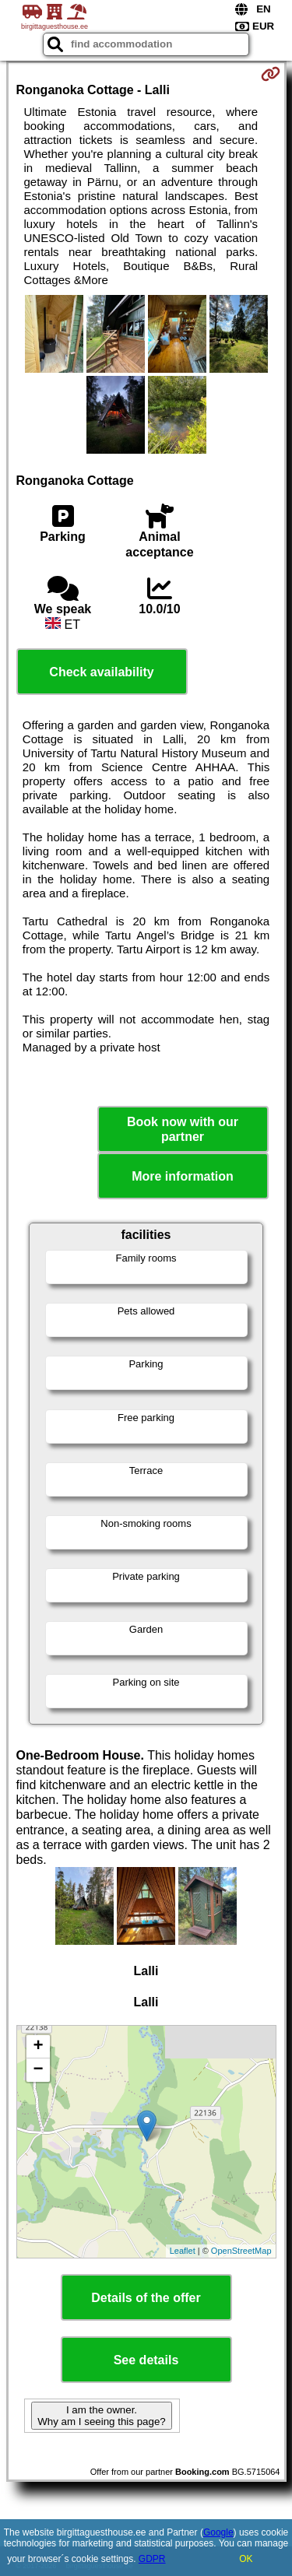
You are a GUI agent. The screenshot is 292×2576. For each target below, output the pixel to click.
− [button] (38, 2070)
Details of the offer (145, 2297)
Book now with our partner (182, 1129)
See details (146, 2360)
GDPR (152, 2558)
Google (218, 2532)
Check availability (101, 672)
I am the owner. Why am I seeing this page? (101, 2415)
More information (183, 1176)
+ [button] (38, 2046)
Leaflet (182, 2250)
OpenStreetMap (241, 2250)
